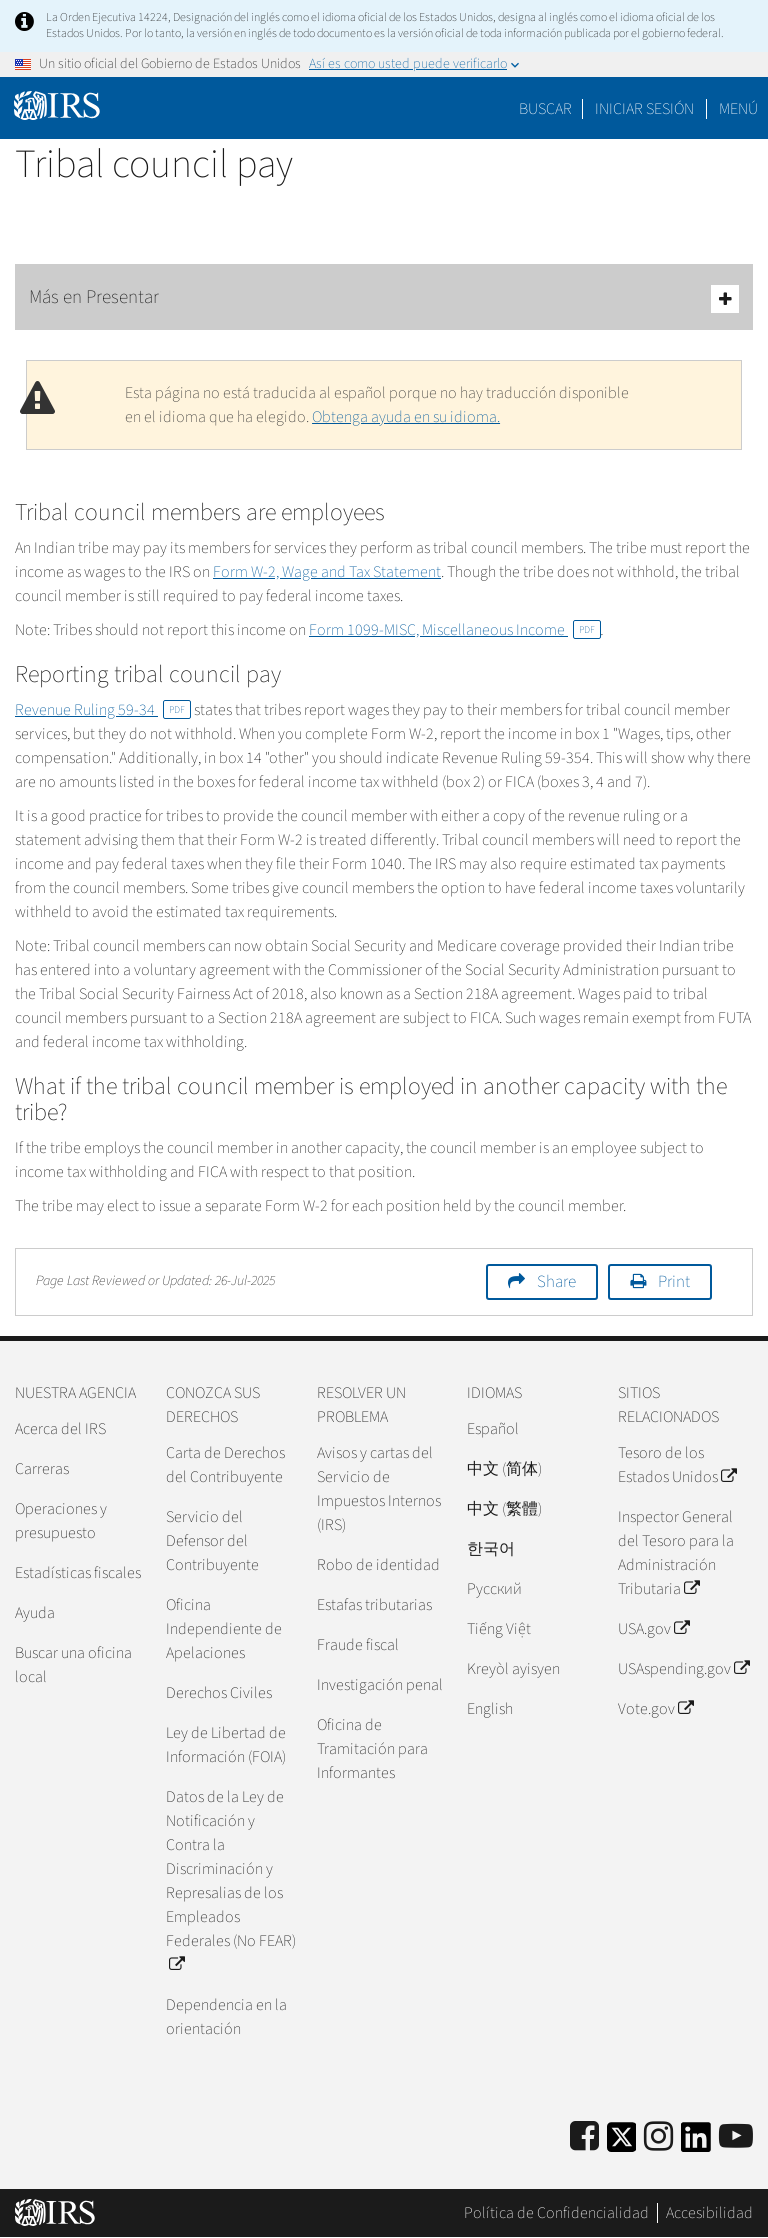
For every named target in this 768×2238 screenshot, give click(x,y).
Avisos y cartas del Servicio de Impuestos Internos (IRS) (379, 1489)
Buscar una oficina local (73, 1665)
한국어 (491, 1549)
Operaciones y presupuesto (61, 1521)
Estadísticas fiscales (78, 1573)
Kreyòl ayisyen (513, 1669)
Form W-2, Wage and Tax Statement (327, 572)
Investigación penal (380, 1685)
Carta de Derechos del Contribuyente (225, 1465)
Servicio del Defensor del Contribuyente (212, 1541)
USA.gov (653, 1629)
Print (674, 1282)
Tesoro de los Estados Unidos (677, 1465)
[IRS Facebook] (584, 2137)
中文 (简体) (504, 1469)
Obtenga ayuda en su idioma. (406, 417)
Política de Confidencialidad (556, 2213)
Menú (738, 109)
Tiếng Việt (499, 1629)
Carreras (42, 1469)
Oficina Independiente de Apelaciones (224, 1629)
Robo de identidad (378, 1565)
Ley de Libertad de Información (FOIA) (226, 1745)
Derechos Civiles (219, 1693)
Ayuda (35, 1613)
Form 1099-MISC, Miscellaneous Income (455, 630)
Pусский (494, 1589)
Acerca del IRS (60, 1429)
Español (493, 1429)
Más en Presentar (384, 298)
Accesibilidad (709, 2213)
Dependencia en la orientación (226, 2017)
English (490, 1709)
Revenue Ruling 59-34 (103, 710)
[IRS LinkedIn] (696, 2143)
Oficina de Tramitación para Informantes (372, 1749)
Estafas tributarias (374, 1605)
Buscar (545, 109)
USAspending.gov (683, 1669)
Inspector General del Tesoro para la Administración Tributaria (676, 1553)
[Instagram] (658, 2137)
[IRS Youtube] (736, 2137)
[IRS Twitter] (622, 2143)
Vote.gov (655, 1709)
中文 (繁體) (504, 1509)
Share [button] (556, 1282)
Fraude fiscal (358, 1645)
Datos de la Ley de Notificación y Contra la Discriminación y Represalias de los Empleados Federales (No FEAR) (231, 1881)
